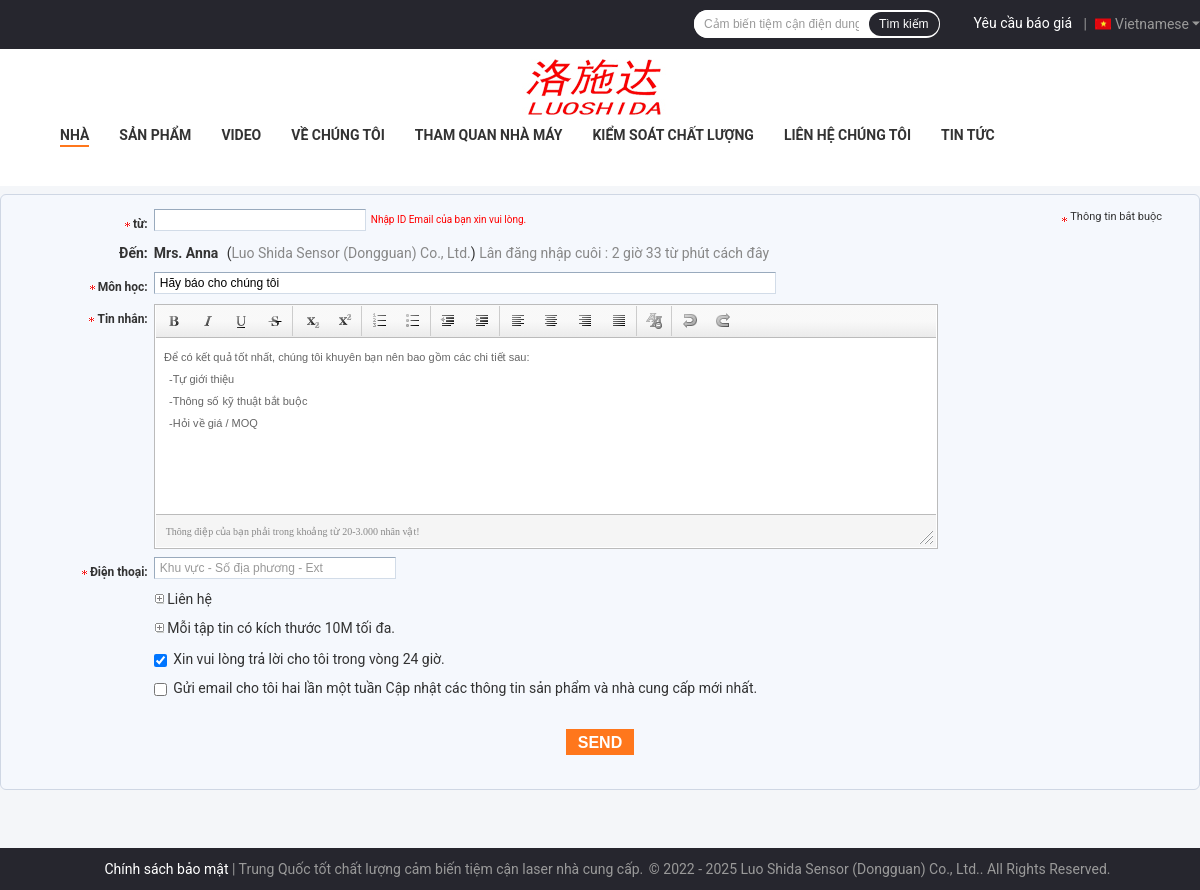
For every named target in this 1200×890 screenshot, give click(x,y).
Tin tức (968, 135)
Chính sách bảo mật (167, 869)
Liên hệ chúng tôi (847, 135)
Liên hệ (183, 599)
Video (241, 135)
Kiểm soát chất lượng (672, 135)
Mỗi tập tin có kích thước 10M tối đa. (274, 628)
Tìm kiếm (904, 24)
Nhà (74, 135)
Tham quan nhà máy (489, 135)
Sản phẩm (155, 135)
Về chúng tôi (338, 135)
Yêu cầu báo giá (1023, 23)
